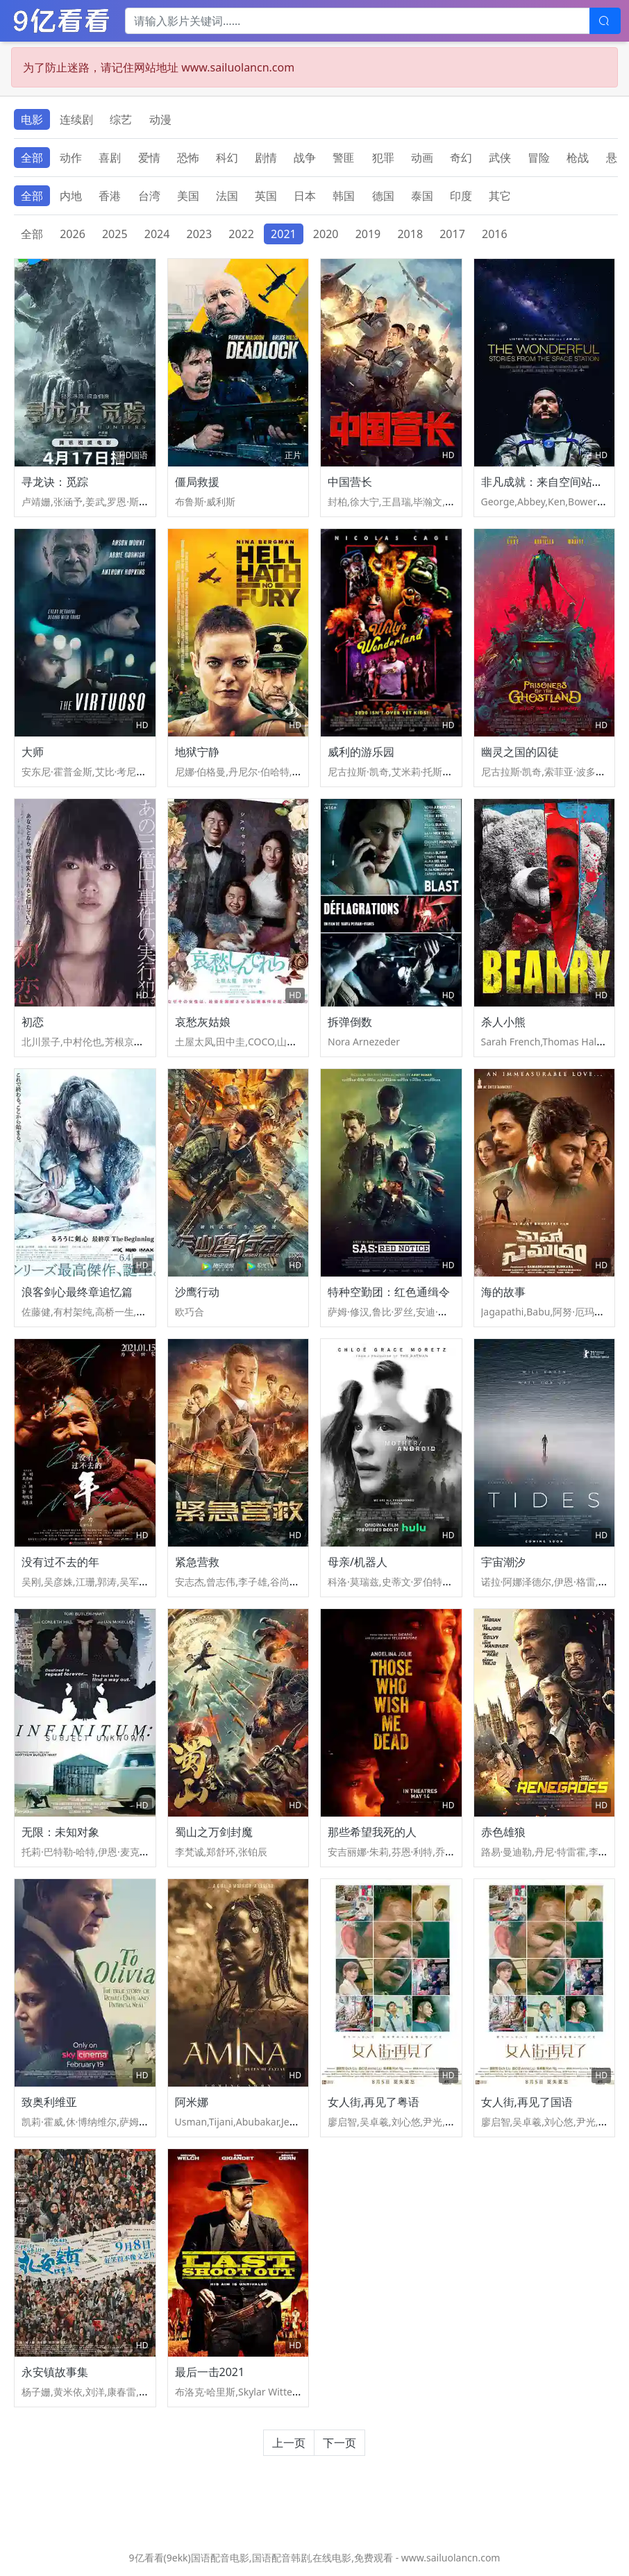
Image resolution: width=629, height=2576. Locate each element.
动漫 (160, 119)
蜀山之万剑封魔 (214, 1832)
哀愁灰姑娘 (202, 1021)
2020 (326, 234)
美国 (188, 195)
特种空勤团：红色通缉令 (389, 1291)
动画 (422, 157)
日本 (305, 195)
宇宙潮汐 (503, 1561)
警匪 (344, 157)
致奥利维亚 (49, 2102)
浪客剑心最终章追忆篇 (77, 1291)
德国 (383, 195)
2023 (199, 234)
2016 (495, 234)
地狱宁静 (197, 751)
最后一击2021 (210, 2372)
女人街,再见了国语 (527, 2102)
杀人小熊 (503, 1021)
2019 (368, 234)
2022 (241, 234)
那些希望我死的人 (372, 1832)
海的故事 (503, 1291)
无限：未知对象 (60, 1832)
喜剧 (110, 157)
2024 (157, 234)
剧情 (266, 157)
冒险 (539, 157)
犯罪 (383, 157)
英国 (266, 195)
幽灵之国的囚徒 (520, 751)
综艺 (121, 119)
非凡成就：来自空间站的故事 (553, 481)
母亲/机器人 (357, 1561)
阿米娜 (191, 2102)
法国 (227, 195)
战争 (305, 157)
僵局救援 (197, 481)
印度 (461, 195)
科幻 (227, 157)
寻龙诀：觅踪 (55, 481)
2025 (115, 234)
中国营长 (350, 481)
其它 (500, 195)
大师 (33, 751)
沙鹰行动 (197, 1291)
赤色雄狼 (503, 1832)
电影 (32, 119)
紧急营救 (197, 1561)
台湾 (149, 195)
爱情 (149, 157)
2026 (72, 234)
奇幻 (461, 157)
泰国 (422, 195)
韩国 (344, 195)
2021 (283, 234)
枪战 (578, 157)
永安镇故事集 (55, 2372)
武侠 (500, 157)
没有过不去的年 (60, 1561)
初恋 (33, 1021)
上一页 (288, 2442)
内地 (71, 195)
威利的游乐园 (361, 751)
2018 (410, 234)
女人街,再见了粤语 (373, 2102)
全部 (32, 157)
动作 (71, 157)
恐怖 (188, 157)
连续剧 (76, 119)
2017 (452, 234)
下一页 (339, 2442)
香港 (110, 195)
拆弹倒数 (350, 1021)
